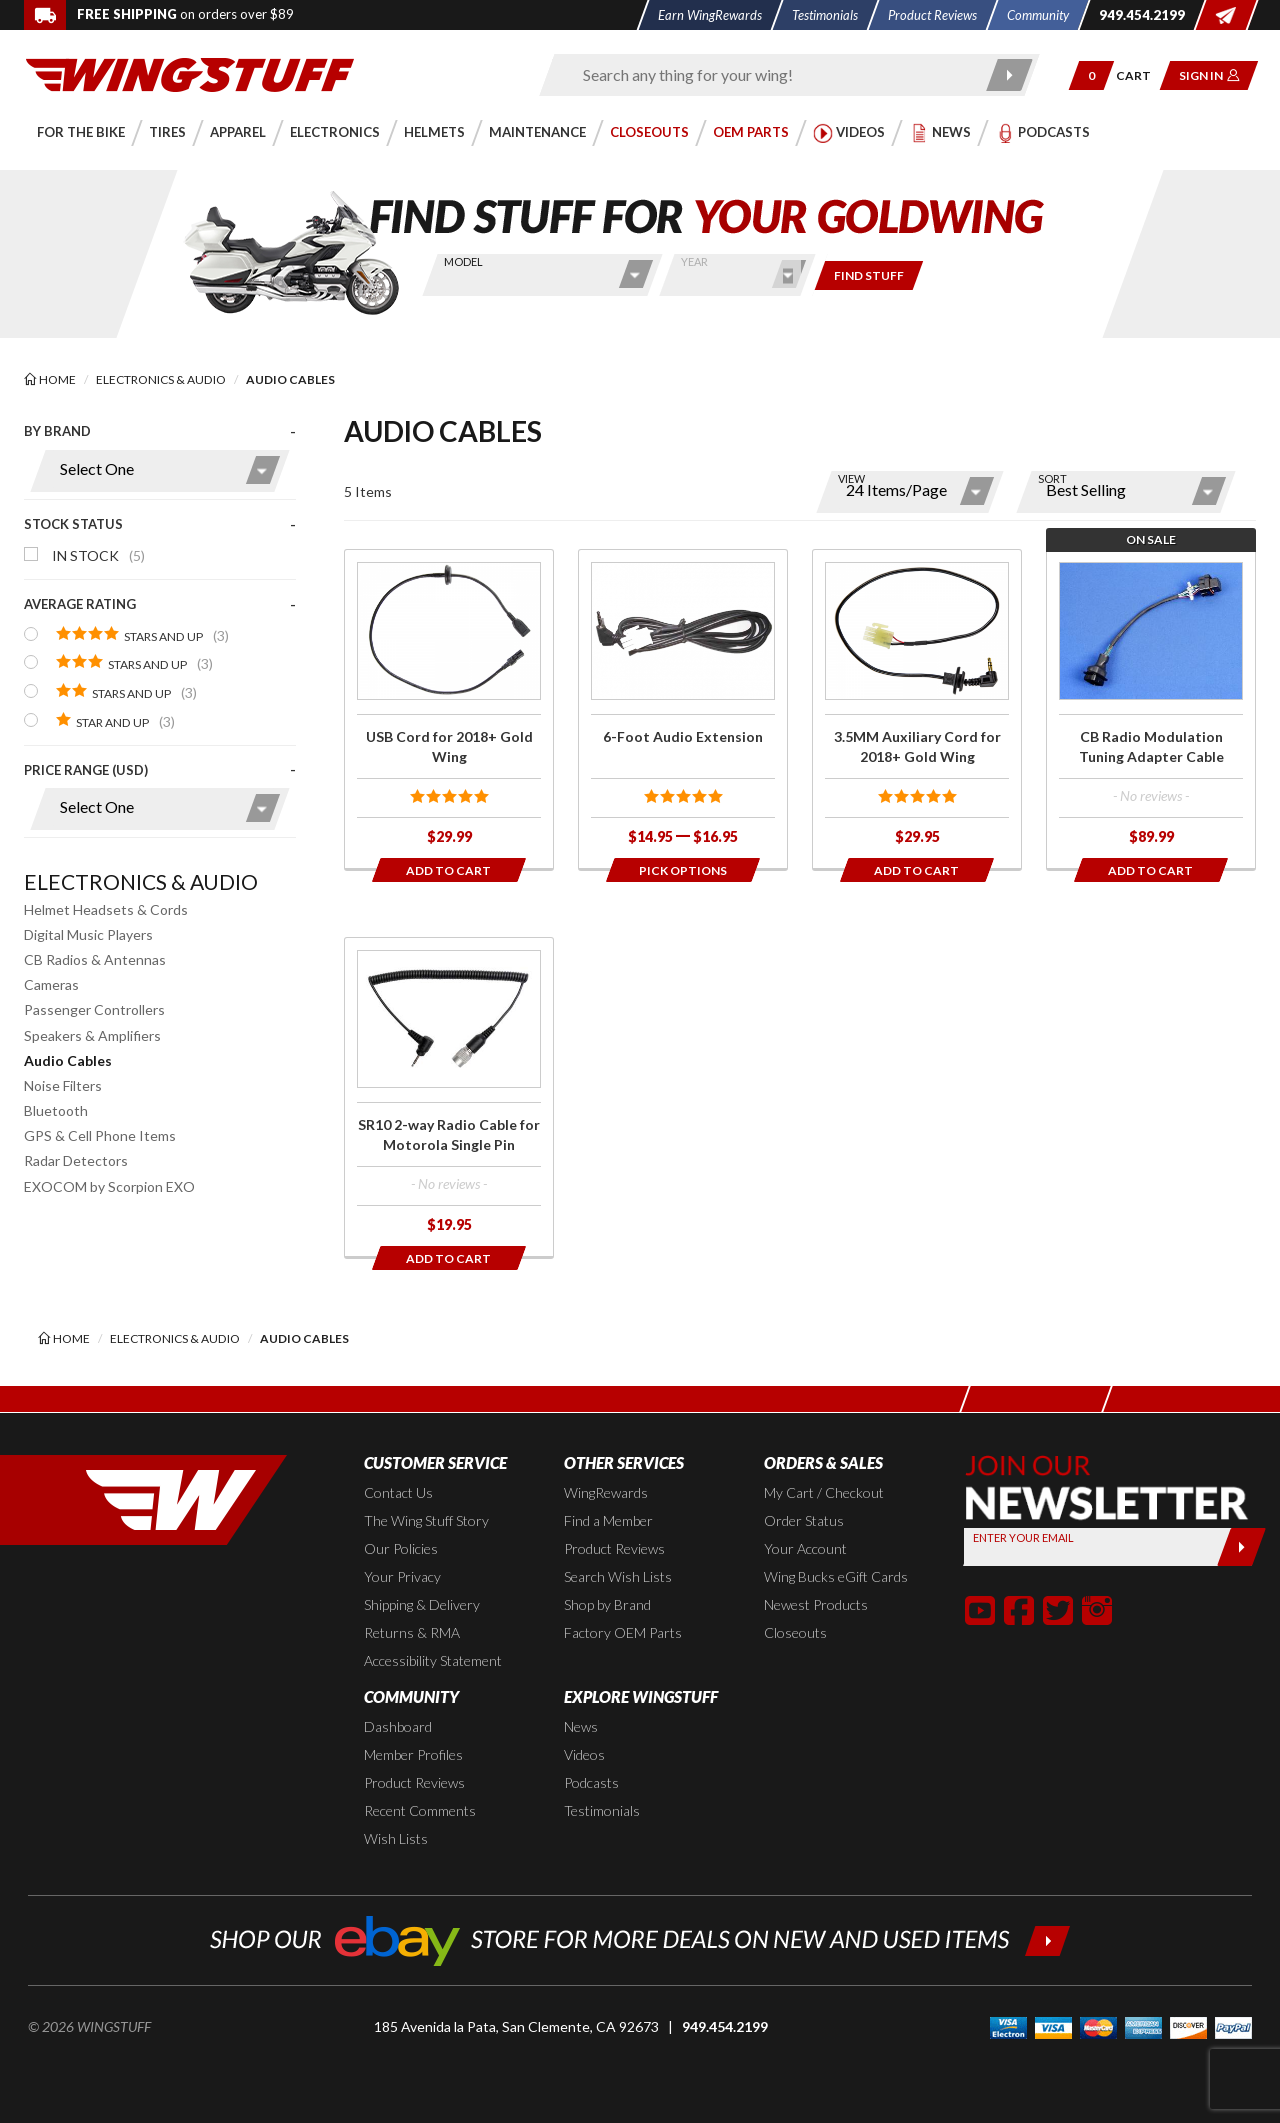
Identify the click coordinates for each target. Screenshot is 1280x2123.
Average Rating (80, 604)
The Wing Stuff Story (426, 1520)
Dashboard (398, 1726)
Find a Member (608, 1520)
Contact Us (398, 1492)
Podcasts (591, 1782)
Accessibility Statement (433, 1660)
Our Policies (401, 1548)
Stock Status (73, 524)
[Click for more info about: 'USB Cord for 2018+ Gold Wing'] (449, 709)
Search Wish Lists (618, 1576)
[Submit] (1241, 1547)
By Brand (57, 431)
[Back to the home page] (190, 73)
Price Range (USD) (86, 770)
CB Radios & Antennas (95, 959)
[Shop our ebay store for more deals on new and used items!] (640, 1938)
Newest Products (816, 1604)
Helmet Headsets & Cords (106, 909)
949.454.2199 (725, 2026)
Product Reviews (614, 1548)
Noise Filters (63, 1085)
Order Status (804, 1520)
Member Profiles (413, 1754)
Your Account (805, 1548)
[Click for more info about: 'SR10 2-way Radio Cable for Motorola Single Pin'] (449, 1097)
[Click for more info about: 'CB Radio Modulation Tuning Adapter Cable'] (1151, 709)
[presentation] (160, 635)
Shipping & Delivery (422, 1604)
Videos (584, 1754)
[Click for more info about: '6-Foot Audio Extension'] (683, 709)
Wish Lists (396, 1838)
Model (463, 261)
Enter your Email (1023, 1537)
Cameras (51, 984)
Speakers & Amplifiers (92, 1035)
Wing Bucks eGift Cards (836, 1576)
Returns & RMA (412, 1632)
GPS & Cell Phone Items (100, 1135)
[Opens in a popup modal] (683, 870)
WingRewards (606, 1492)
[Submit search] (1010, 75)
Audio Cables (68, 1060)
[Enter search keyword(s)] (772, 75)
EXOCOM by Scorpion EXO (109, 1186)
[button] (1091, 75)
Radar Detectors (76, 1160)
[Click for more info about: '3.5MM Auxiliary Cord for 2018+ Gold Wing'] (917, 709)
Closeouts (795, 1632)
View (851, 478)
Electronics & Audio (141, 881)
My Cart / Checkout (824, 1492)
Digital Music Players (88, 934)
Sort (1052, 478)
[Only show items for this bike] (869, 275)
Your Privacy (402, 1576)
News (581, 1726)
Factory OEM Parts (623, 1632)
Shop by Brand (607, 1604)
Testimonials (602, 1810)
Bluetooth (56, 1110)
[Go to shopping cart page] (1140, 75)
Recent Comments (420, 1810)
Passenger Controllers (94, 1009)
